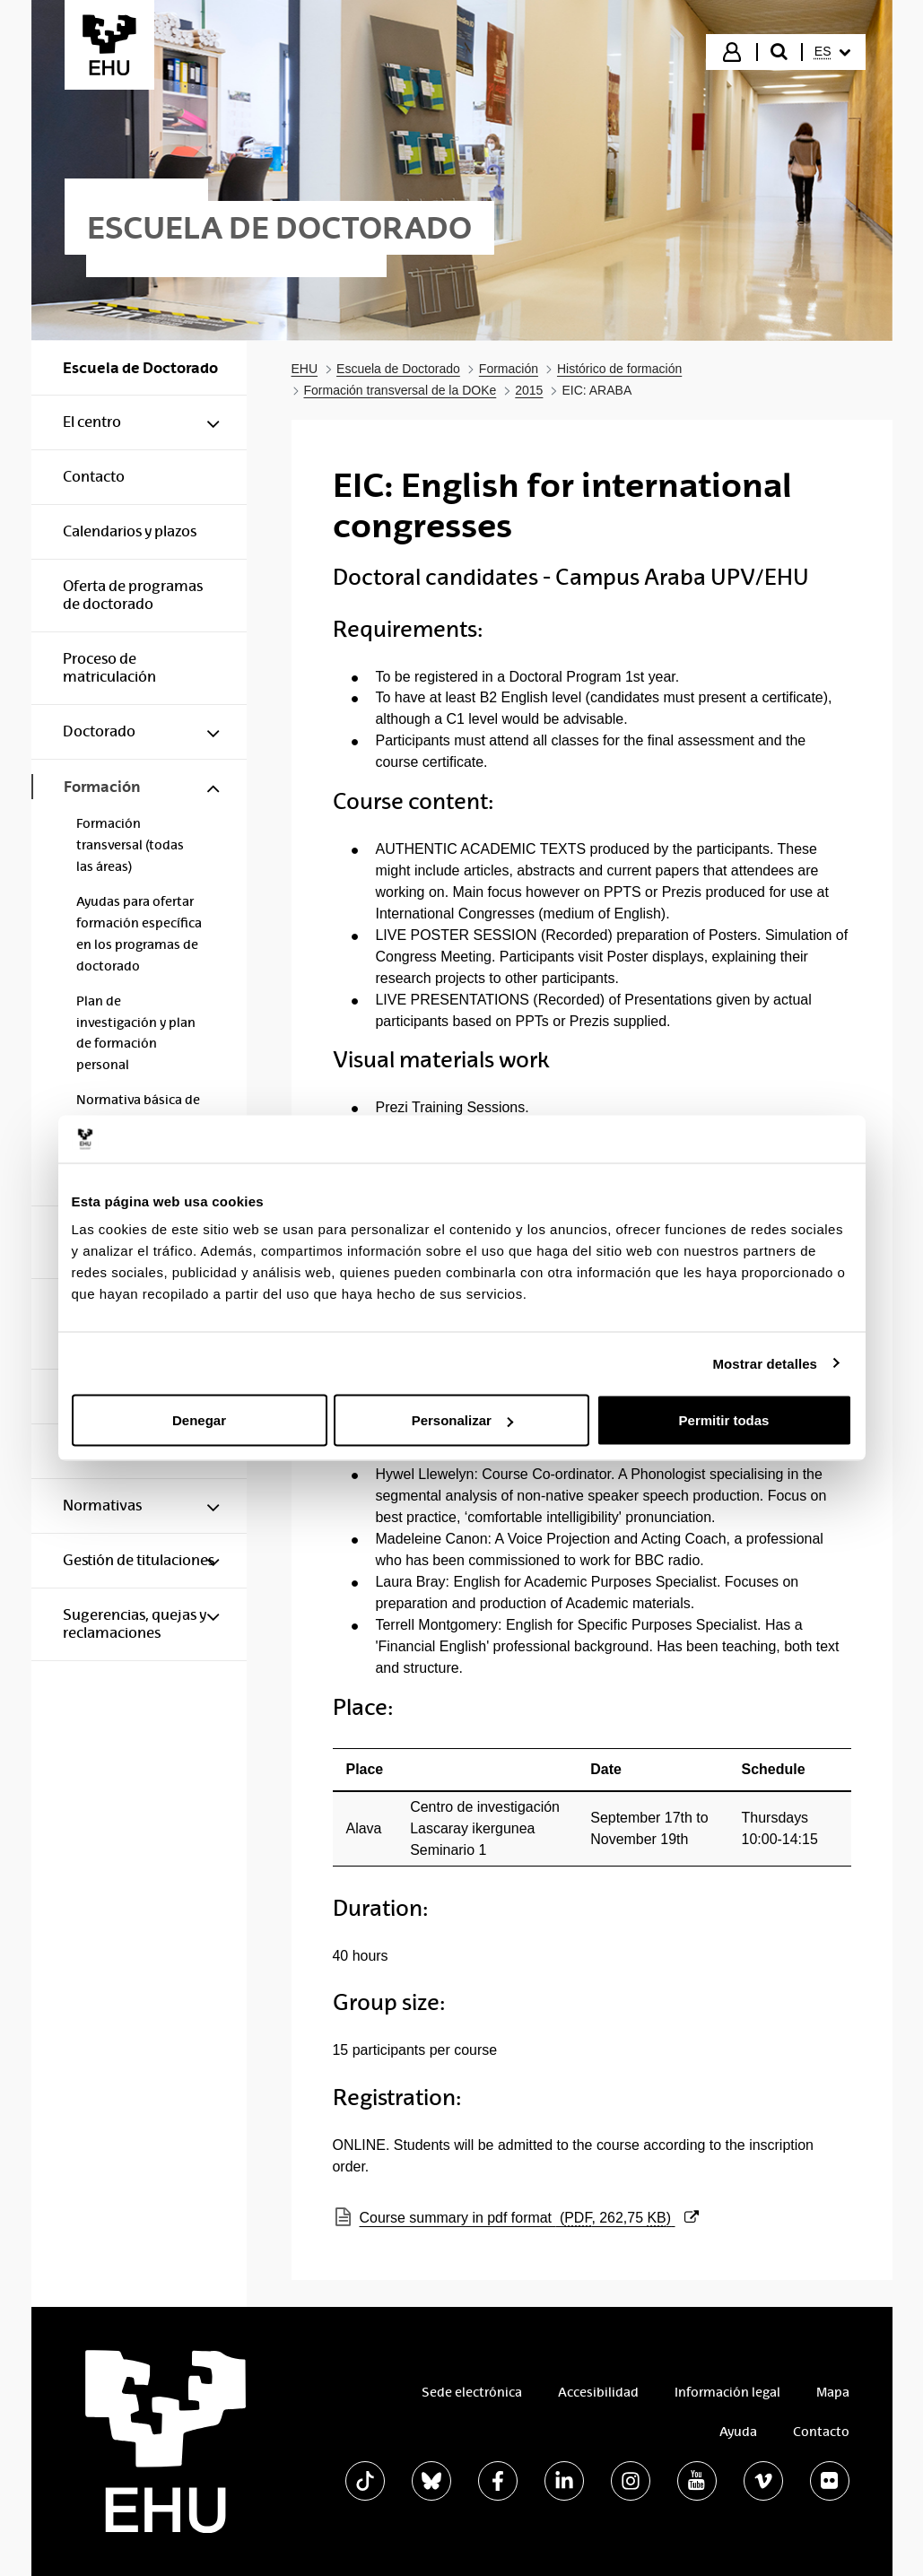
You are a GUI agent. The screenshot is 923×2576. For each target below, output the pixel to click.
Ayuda (738, 2431)
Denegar (199, 1420)
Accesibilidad (598, 2392)
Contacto (821, 2431)
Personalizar (462, 1420)
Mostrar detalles (764, 1363)
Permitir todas (724, 1420)
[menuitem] (832, 52)
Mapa (832, 2392)
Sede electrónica (472, 2392)
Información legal (727, 2392)
